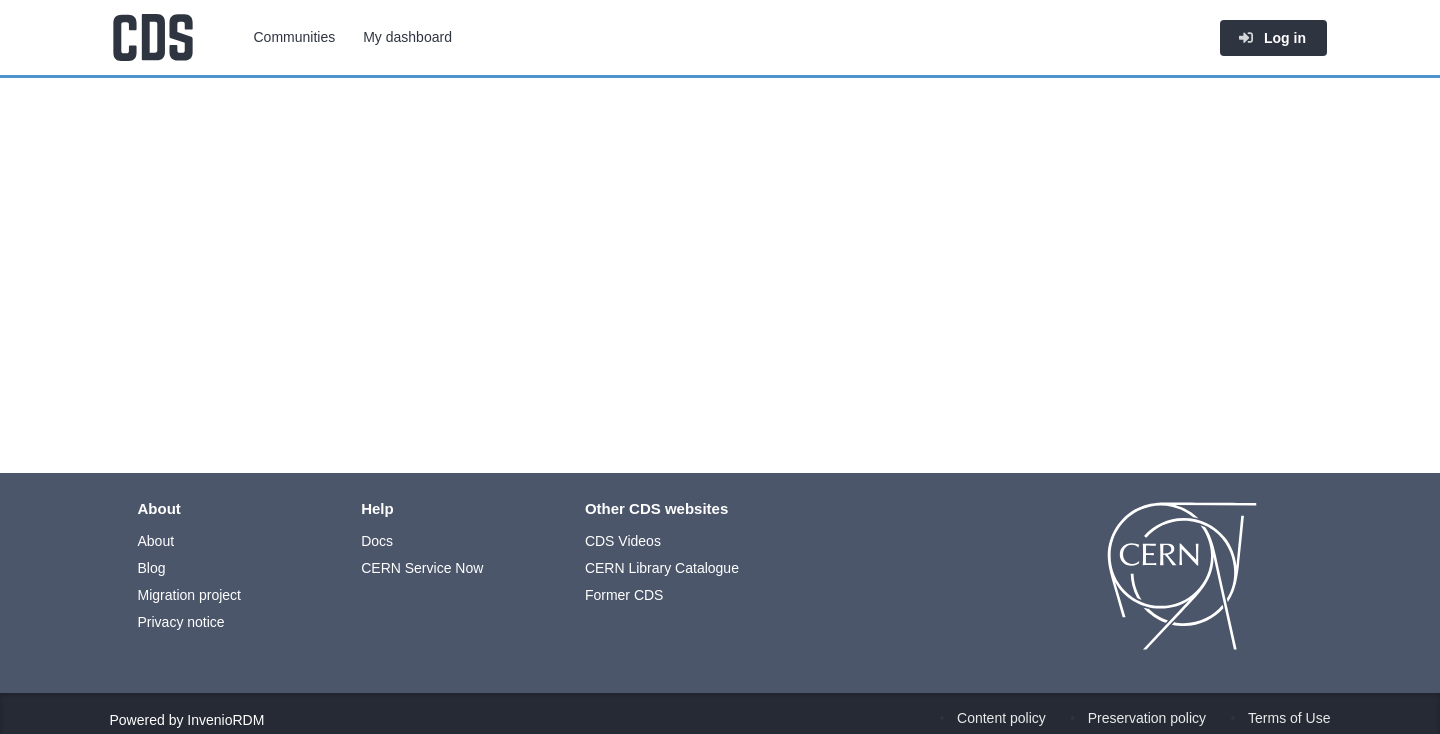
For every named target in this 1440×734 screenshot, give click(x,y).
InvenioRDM (225, 720)
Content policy (1001, 718)
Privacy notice (181, 622)
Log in (1272, 38)
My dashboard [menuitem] (407, 37)
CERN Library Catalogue (662, 568)
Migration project (190, 595)
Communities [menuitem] (295, 37)
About (156, 541)
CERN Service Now (422, 568)
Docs (377, 541)
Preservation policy (1147, 718)
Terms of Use (1289, 718)
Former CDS (624, 595)
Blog (152, 568)
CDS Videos (623, 541)
